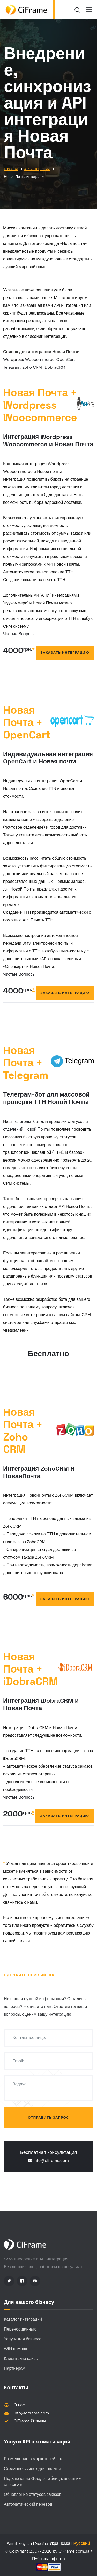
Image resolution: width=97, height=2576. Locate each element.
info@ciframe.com (51, 2160)
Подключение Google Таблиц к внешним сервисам (42, 2481)
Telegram (11, 367)
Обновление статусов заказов (32, 2494)
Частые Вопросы (19, 634)
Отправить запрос (48, 2117)
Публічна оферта (48, 2559)
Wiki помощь (16, 2348)
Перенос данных (20, 2329)
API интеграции (37, 169)
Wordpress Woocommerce (29, 359)
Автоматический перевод (28, 2504)
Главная (11, 169)
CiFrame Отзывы (30, 2421)
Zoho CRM (32, 367)
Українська (59, 2543)
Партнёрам (14, 2368)
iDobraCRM (54, 367)
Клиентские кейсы (21, 2358)
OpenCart (66, 359)
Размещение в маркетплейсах (33, 2459)
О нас (19, 2405)
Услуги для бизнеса (22, 2339)
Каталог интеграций (23, 2319)
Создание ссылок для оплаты (32, 2468)
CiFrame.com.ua (74, 2551)
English (25, 2543)
